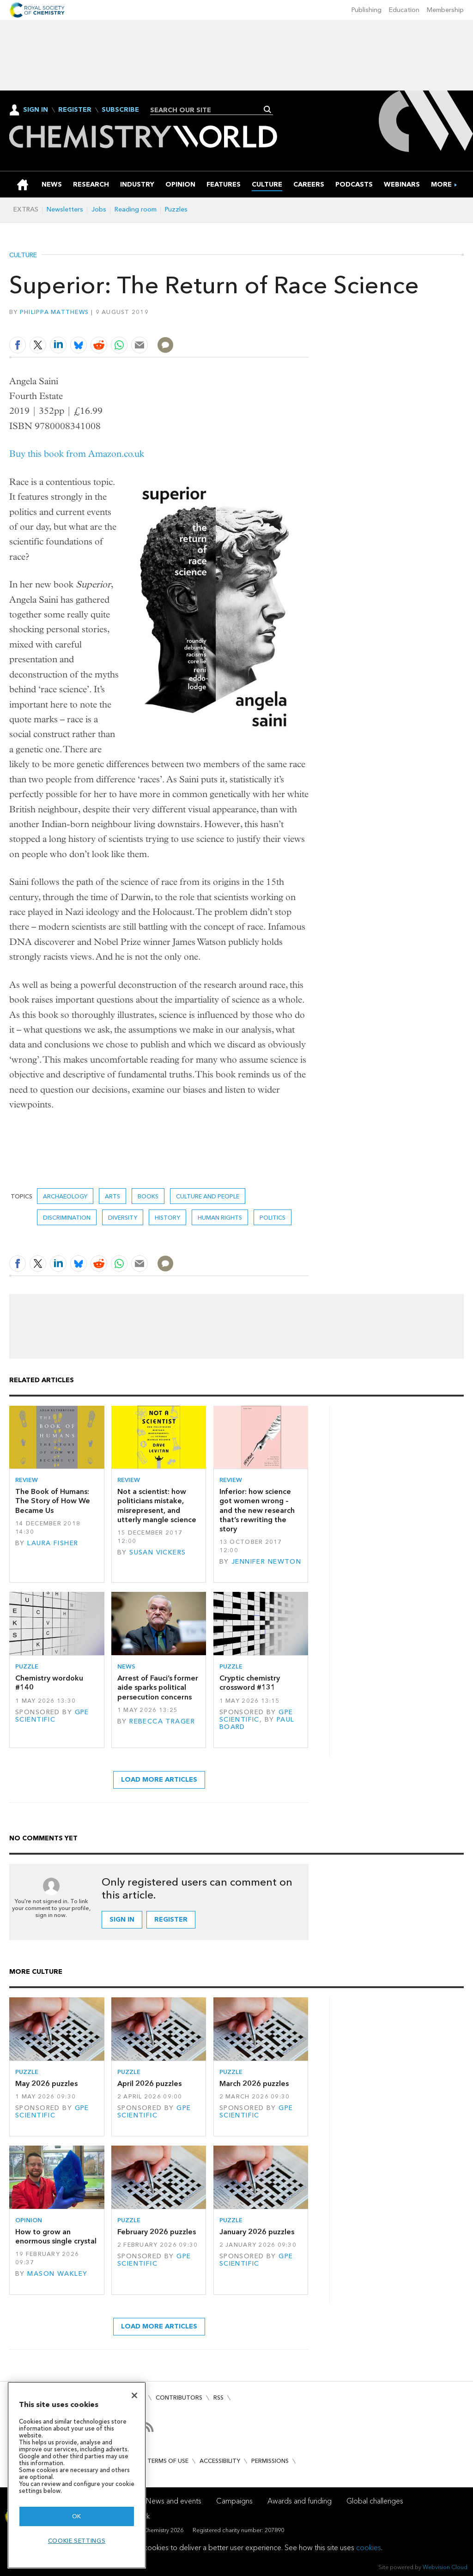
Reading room (136, 209)
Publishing (367, 10)
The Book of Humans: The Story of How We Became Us (52, 1501)
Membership (445, 10)
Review (26, 1479)
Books (148, 1196)
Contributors (179, 2397)
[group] (441, 184)
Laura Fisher (52, 1543)
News (126, 1666)
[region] (76, 2475)
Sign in (121, 1919)
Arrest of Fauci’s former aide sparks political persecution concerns (157, 1687)
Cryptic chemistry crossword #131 (249, 1683)
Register (74, 110)
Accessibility (220, 2460)
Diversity (122, 1217)
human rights (220, 1217)
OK (76, 2516)
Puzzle (26, 1666)
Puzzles (176, 209)
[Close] (134, 2395)
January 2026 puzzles (256, 2231)
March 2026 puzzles (254, 2083)
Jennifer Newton (266, 1562)
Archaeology (65, 1196)
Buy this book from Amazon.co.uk (76, 453)
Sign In (35, 110)
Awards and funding (299, 2501)
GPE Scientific (52, 1715)
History (167, 1217)
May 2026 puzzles (46, 2083)
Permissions (270, 2460)
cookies (368, 2547)
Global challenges (374, 2501)
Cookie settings (77, 2540)
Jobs (98, 209)
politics (272, 1217)
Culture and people (207, 1196)
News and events (173, 2501)
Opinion (28, 2220)
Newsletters (65, 209)
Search (267, 109)
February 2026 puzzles (156, 2231)
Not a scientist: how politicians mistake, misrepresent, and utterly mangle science (156, 1505)
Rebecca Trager (162, 1721)
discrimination (67, 1217)
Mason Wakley (57, 2274)
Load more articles (159, 1780)
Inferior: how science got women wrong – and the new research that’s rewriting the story (257, 1510)
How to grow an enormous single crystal (56, 2236)
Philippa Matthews (54, 311)
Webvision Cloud (445, 2567)
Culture (23, 255)
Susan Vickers (157, 1552)
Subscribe (120, 110)
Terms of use (167, 2460)
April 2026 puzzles (149, 2083)
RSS (218, 2397)
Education (404, 10)
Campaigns (234, 2501)
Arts (112, 1196)
